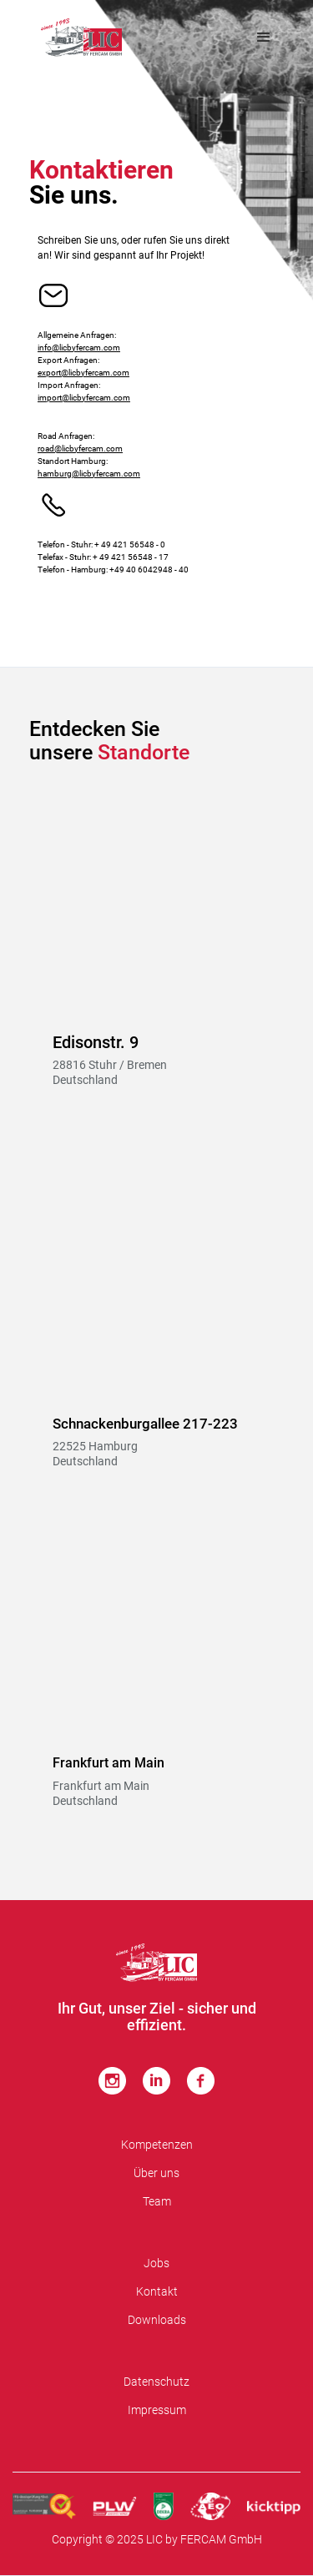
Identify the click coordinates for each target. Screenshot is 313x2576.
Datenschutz (156, 2381)
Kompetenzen (157, 2144)
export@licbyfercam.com (83, 372)
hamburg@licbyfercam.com (89, 473)
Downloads (157, 2319)
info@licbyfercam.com (79, 347)
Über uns (156, 2173)
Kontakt (157, 2291)
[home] (81, 37)
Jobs (156, 2263)
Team (157, 2201)
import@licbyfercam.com (84, 397)
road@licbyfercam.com (80, 448)
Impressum (157, 2410)
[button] (264, 38)
